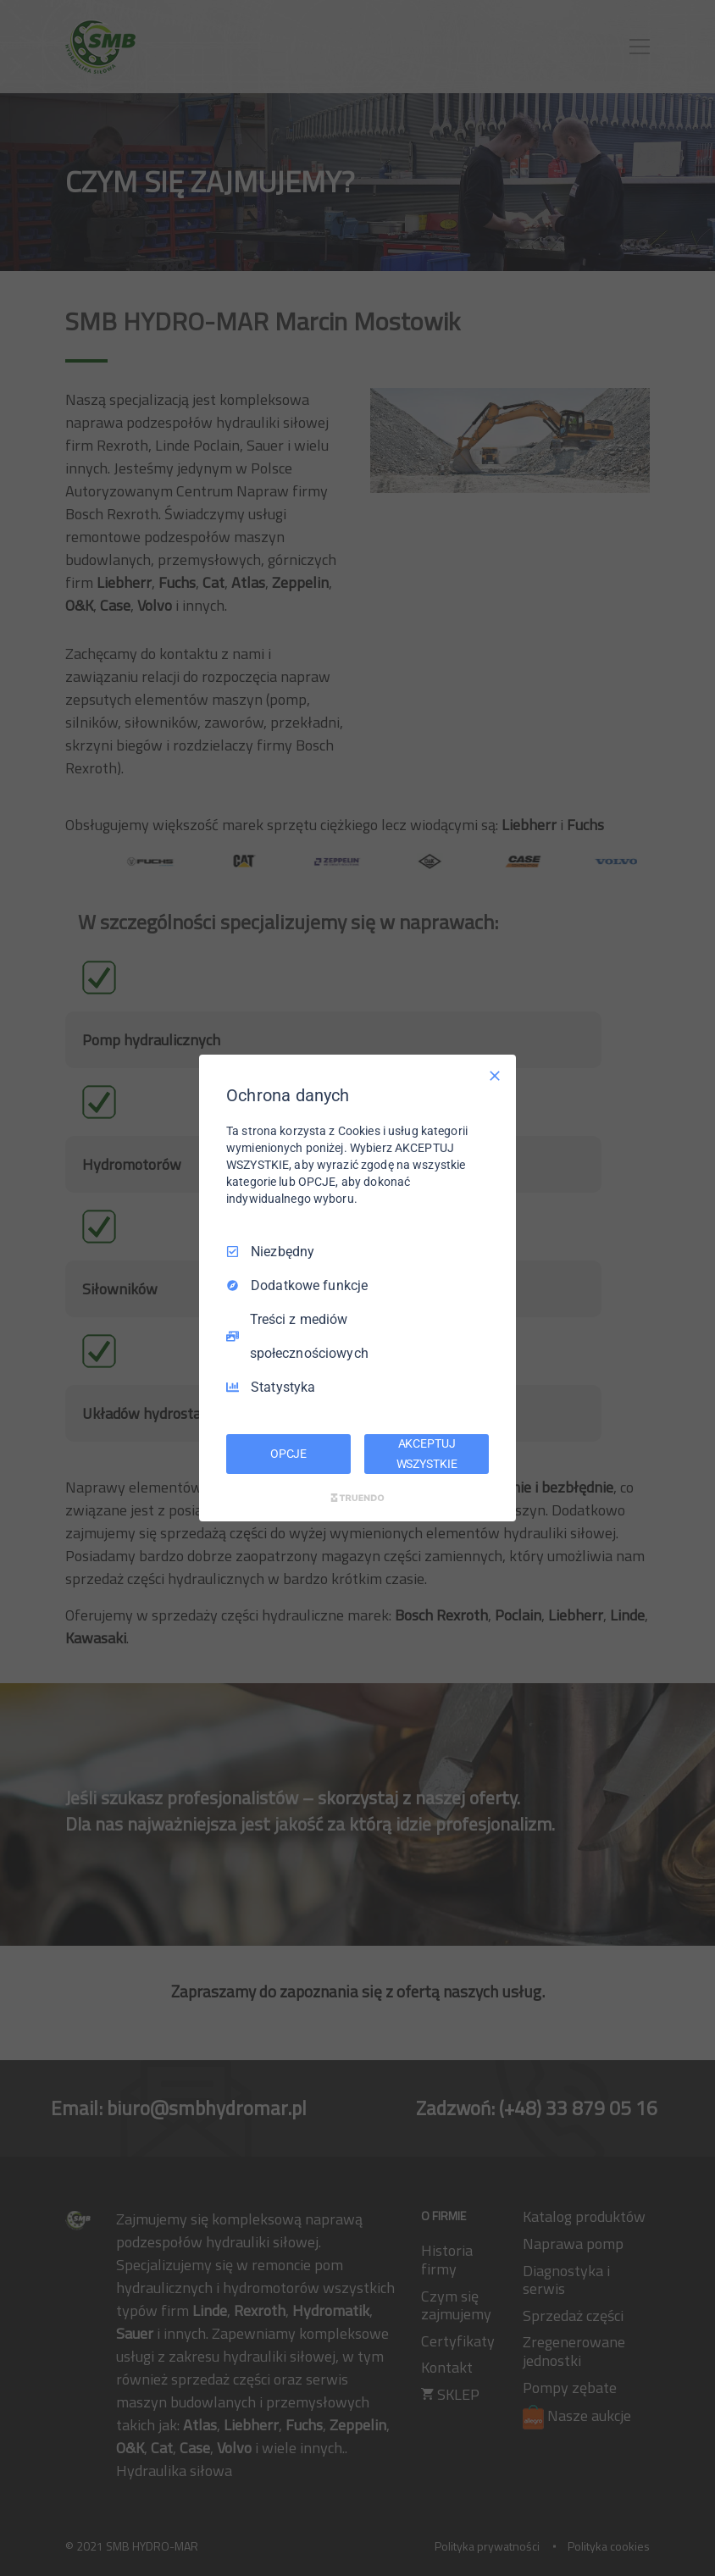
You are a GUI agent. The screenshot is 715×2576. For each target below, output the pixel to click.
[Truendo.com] (357, 1497)
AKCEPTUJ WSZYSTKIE (426, 1454)
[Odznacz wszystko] (495, 1076)
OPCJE (288, 1453)
